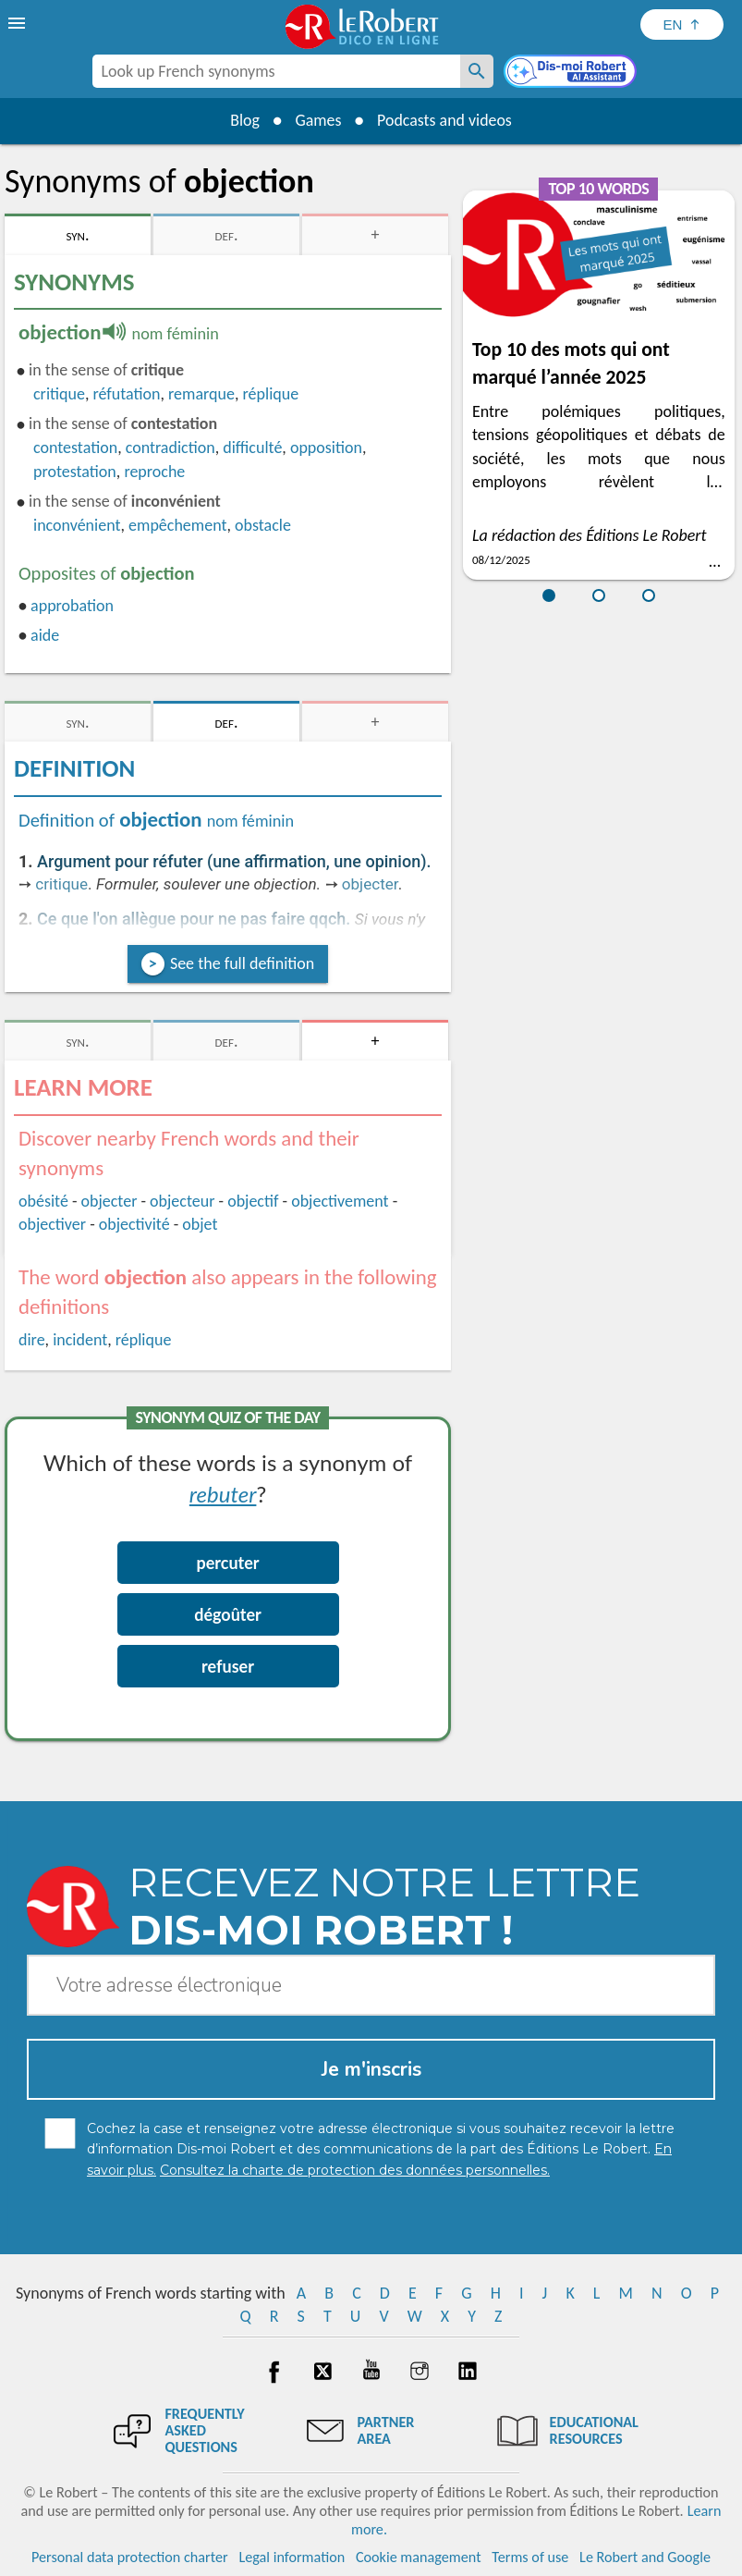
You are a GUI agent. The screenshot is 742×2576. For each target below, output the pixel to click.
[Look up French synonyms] (476, 71)
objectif (252, 1201)
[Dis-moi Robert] (572, 73)
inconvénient (76, 525)
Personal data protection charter (129, 2557)
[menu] (18, 23)
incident (80, 1340)
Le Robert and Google (645, 2557)
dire (31, 1340)
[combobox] (276, 71)
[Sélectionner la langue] (682, 24)
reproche (154, 471)
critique (59, 394)
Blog (244, 120)
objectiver (52, 1224)
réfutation (126, 394)
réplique (271, 394)
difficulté (252, 447)
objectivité (134, 1224)
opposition (326, 447)
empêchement (177, 525)
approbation (72, 605)
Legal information (291, 2557)
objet (199, 1224)
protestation (74, 471)
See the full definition (242, 963)
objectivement (339, 1201)
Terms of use (530, 2557)
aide (44, 635)
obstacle (263, 525)
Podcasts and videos (445, 120)
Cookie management (418, 2557)
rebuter (223, 1493)
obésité (43, 1201)
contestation (75, 447)
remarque (201, 394)
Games (318, 120)
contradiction (170, 447)
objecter (370, 884)
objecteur (182, 1201)
